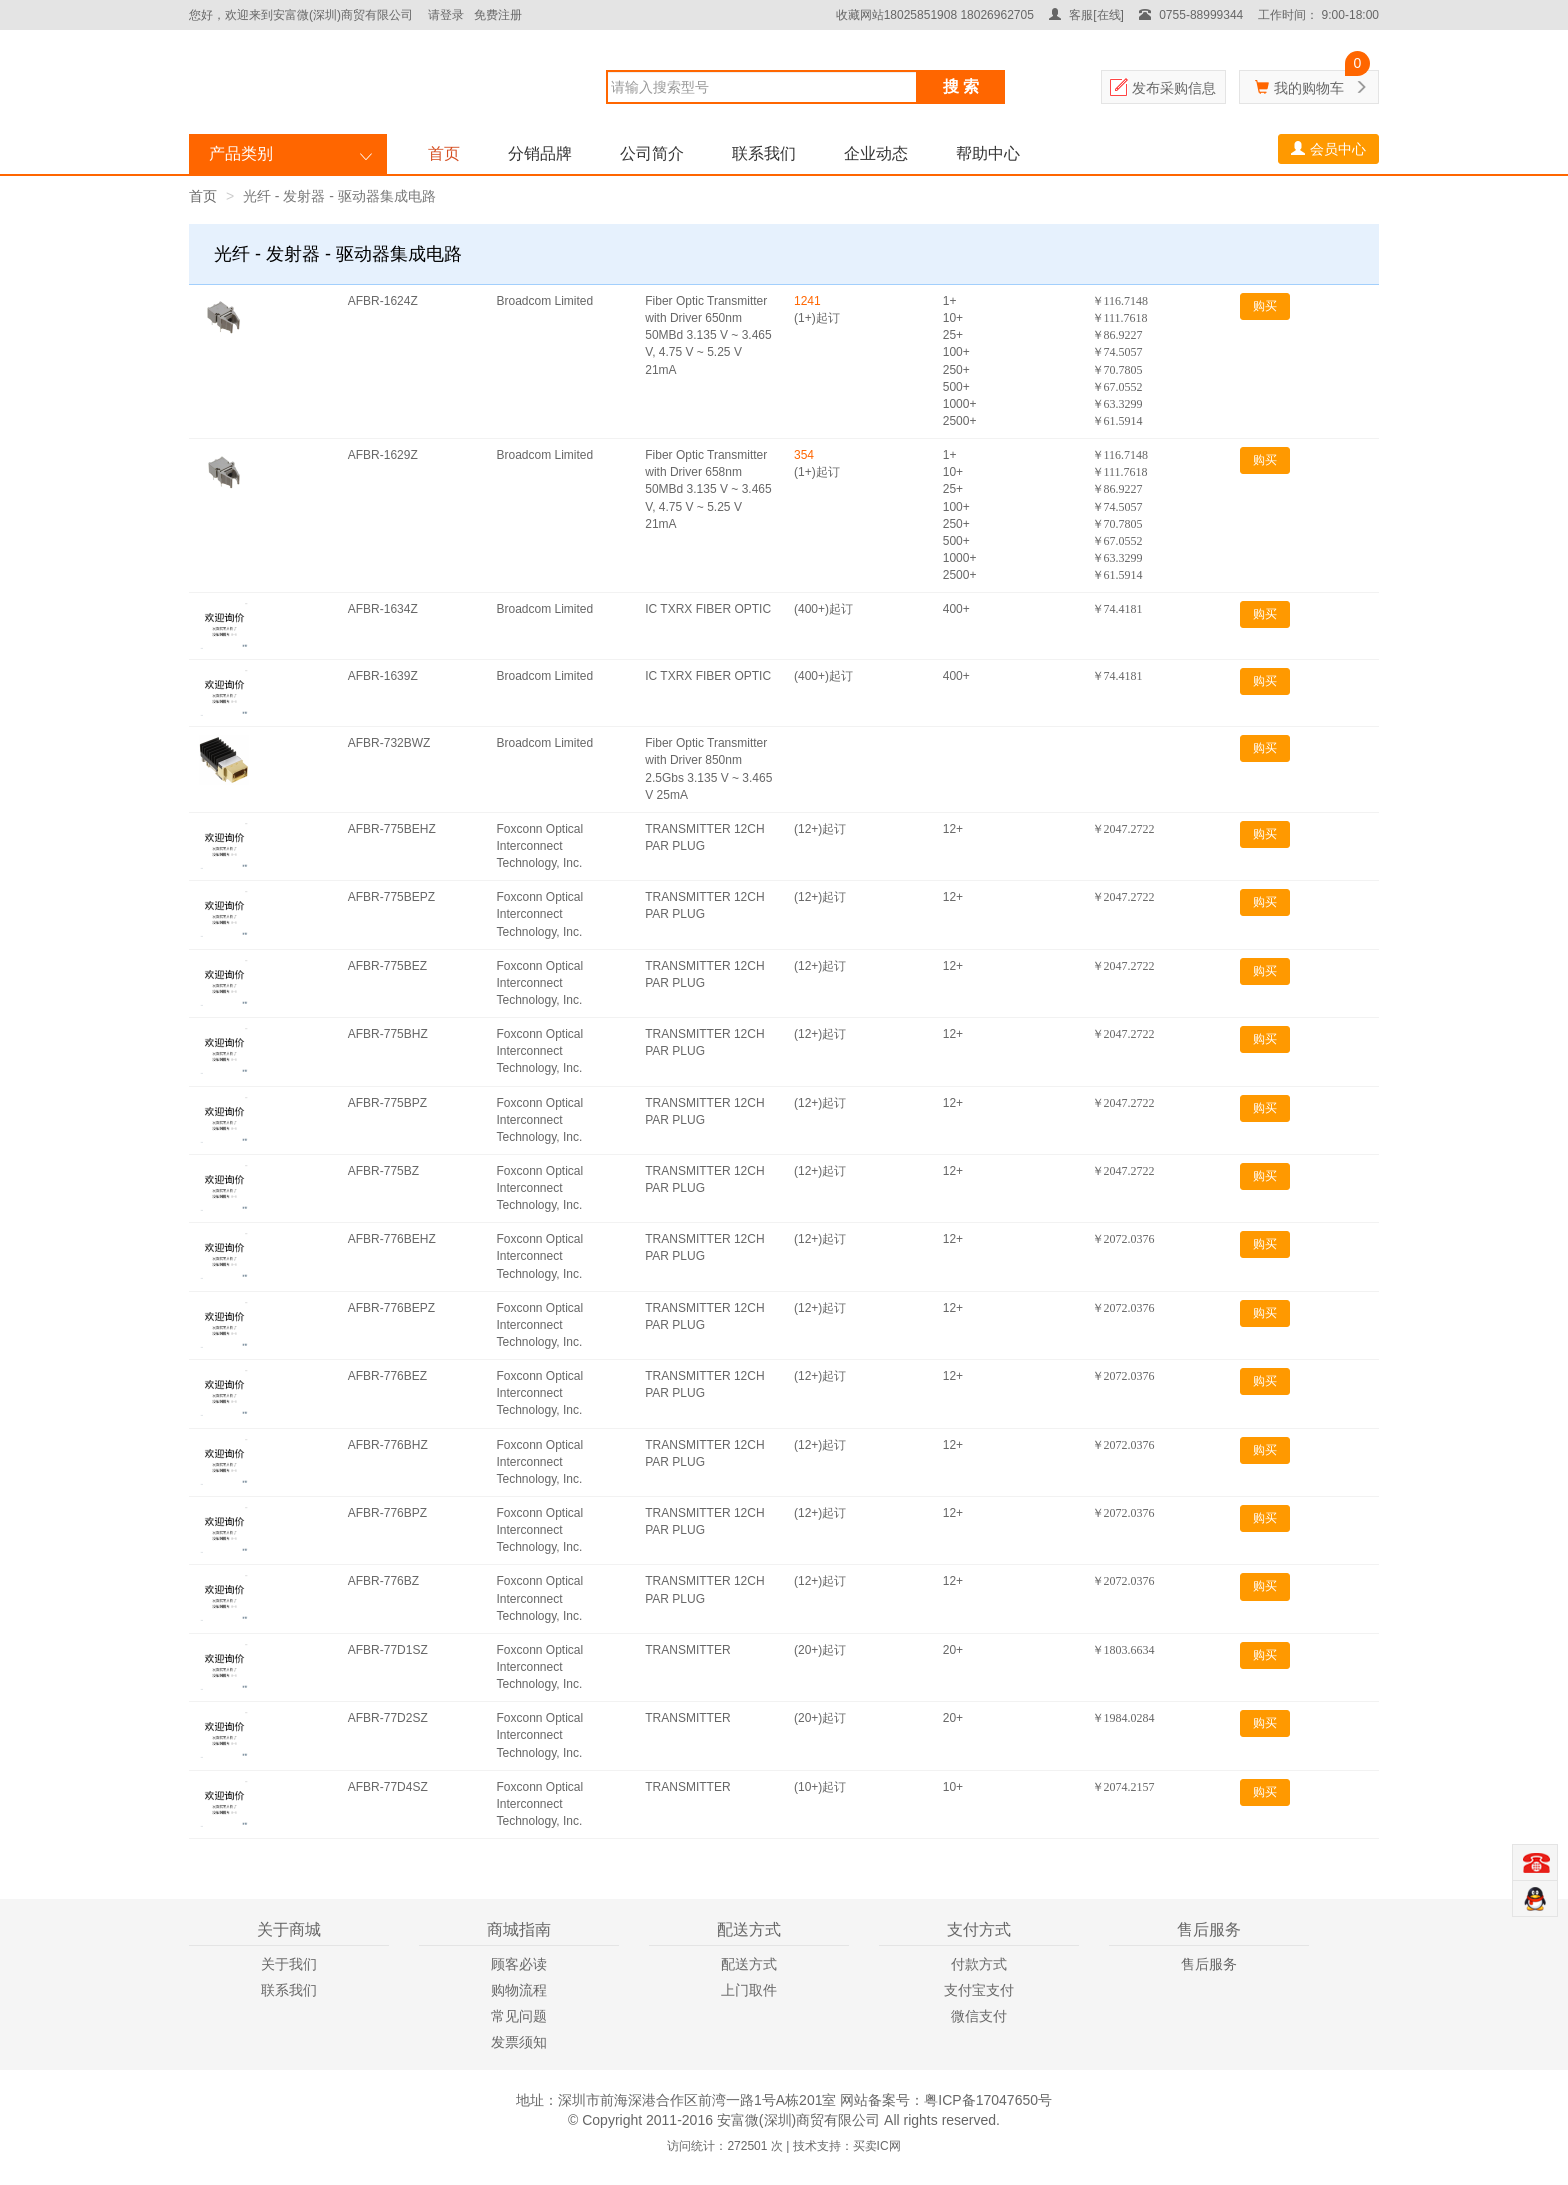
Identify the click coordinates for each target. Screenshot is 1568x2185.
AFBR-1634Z (383, 609)
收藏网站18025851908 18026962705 (935, 15)
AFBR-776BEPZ (391, 1308)
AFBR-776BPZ (387, 1513)
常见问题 (519, 2016)
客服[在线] (1086, 15)
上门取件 (749, 1990)
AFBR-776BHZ (388, 1445)
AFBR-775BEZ (387, 966)
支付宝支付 (979, 1990)
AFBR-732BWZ (389, 743)
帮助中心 (988, 153)
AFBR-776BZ (383, 1581)
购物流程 (519, 1990)
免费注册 (498, 15)
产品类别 (241, 153)
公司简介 (652, 153)
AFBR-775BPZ (387, 1103)
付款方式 (979, 1964)
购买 (1265, 306)
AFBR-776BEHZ (392, 1239)
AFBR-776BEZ (387, 1376)
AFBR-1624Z (383, 301)
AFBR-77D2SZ (388, 1718)
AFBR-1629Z (383, 455)
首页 (444, 153)
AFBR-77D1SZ (388, 1650)
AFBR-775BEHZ (392, 829)
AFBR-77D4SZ (388, 1787)
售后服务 (1209, 1964)
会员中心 (1328, 149)
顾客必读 (519, 1964)
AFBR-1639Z (383, 676)
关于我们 (289, 1964)
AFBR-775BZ (383, 1171)
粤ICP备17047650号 (988, 2100)
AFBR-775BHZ (388, 1034)
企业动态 (876, 153)
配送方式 (749, 1964)
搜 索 (961, 86)
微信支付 (979, 2016)
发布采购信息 (1174, 88)
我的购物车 (1309, 88)
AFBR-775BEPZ (391, 897)
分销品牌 (540, 153)
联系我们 (764, 153)
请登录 (446, 15)
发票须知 (519, 2042)
